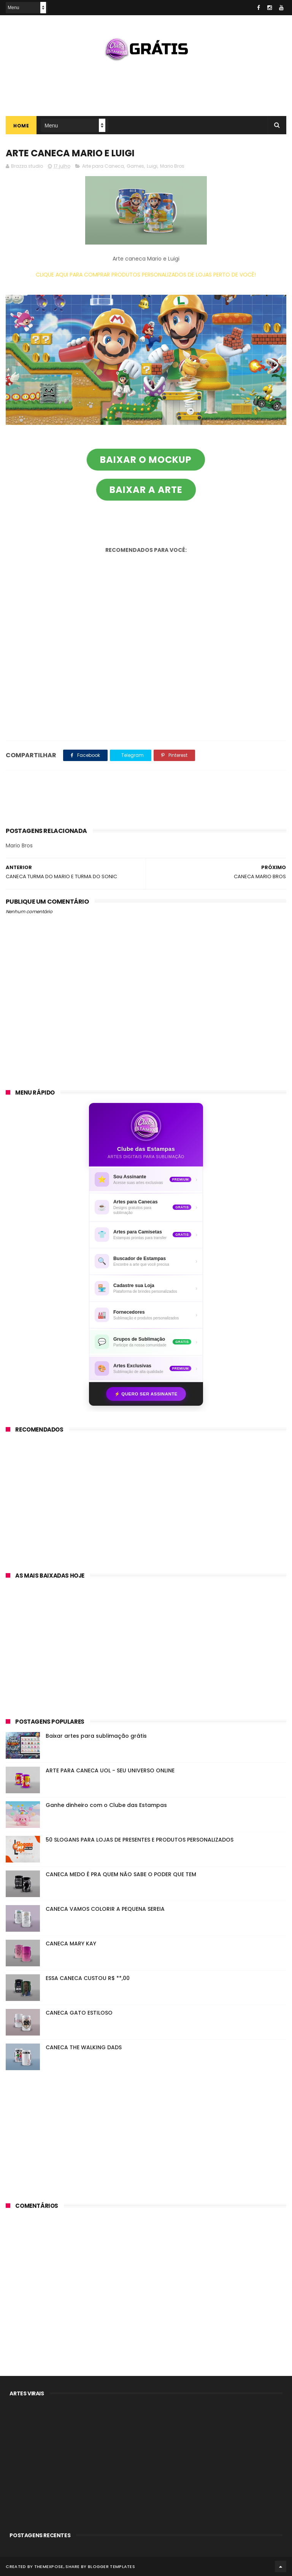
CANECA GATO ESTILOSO (79, 2013)
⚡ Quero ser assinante (146, 1394)
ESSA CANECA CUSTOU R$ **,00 (88, 1978)
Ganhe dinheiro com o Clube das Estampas (106, 1805)
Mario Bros (172, 166)
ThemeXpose (48, 2566)
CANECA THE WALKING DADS (84, 2047)
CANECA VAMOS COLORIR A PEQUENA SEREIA (105, 1909)
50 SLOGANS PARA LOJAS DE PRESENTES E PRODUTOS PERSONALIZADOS (139, 1839)
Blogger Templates (111, 2566)
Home (21, 125)
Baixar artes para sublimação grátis (96, 1736)
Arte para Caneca (103, 166)
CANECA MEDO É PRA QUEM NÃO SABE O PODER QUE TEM (121, 1874)
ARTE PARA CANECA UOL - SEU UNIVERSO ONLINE (110, 1770)
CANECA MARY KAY (71, 1943)
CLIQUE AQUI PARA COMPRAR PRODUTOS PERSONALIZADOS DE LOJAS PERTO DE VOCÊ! (146, 274)
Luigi (152, 166)
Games (135, 166)
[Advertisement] (146, 85)
